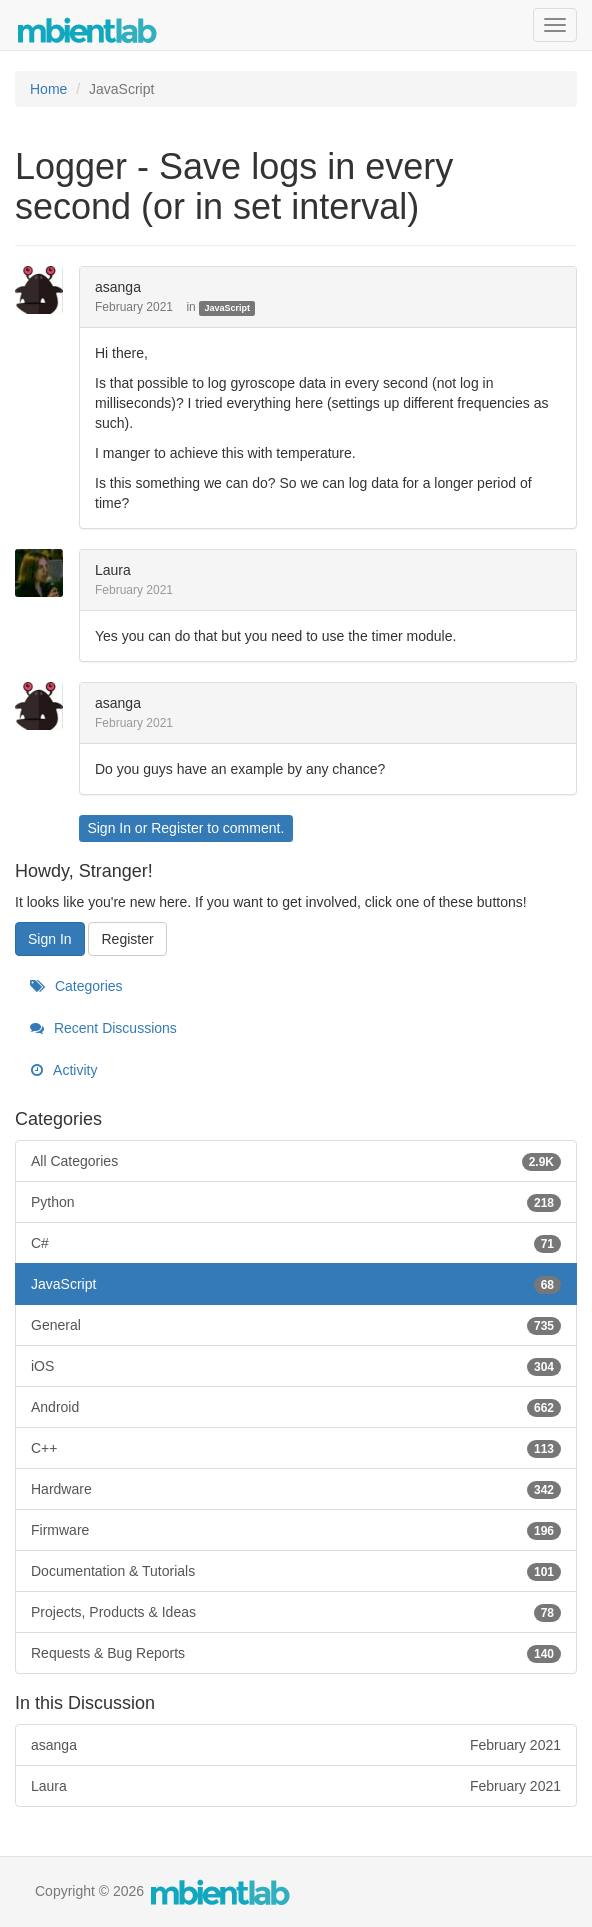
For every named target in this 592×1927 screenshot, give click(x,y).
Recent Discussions (103, 1028)
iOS (296, 1366)
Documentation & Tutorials (296, 1571)
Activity (63, 1070)
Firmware (296, 1530)
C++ (296, 1448)
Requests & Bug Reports (296, 1653)
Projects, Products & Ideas (296, 1612)
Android (296, 1407)
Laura (113, 570)
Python (296, 1202)
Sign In (109, 828)
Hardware (296, 1489)
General (296, 1325)
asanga (118, 287)
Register (177, 828)
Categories (76, 986)
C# (296, 1243)
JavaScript (227, 308)
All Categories (296, 1161)
